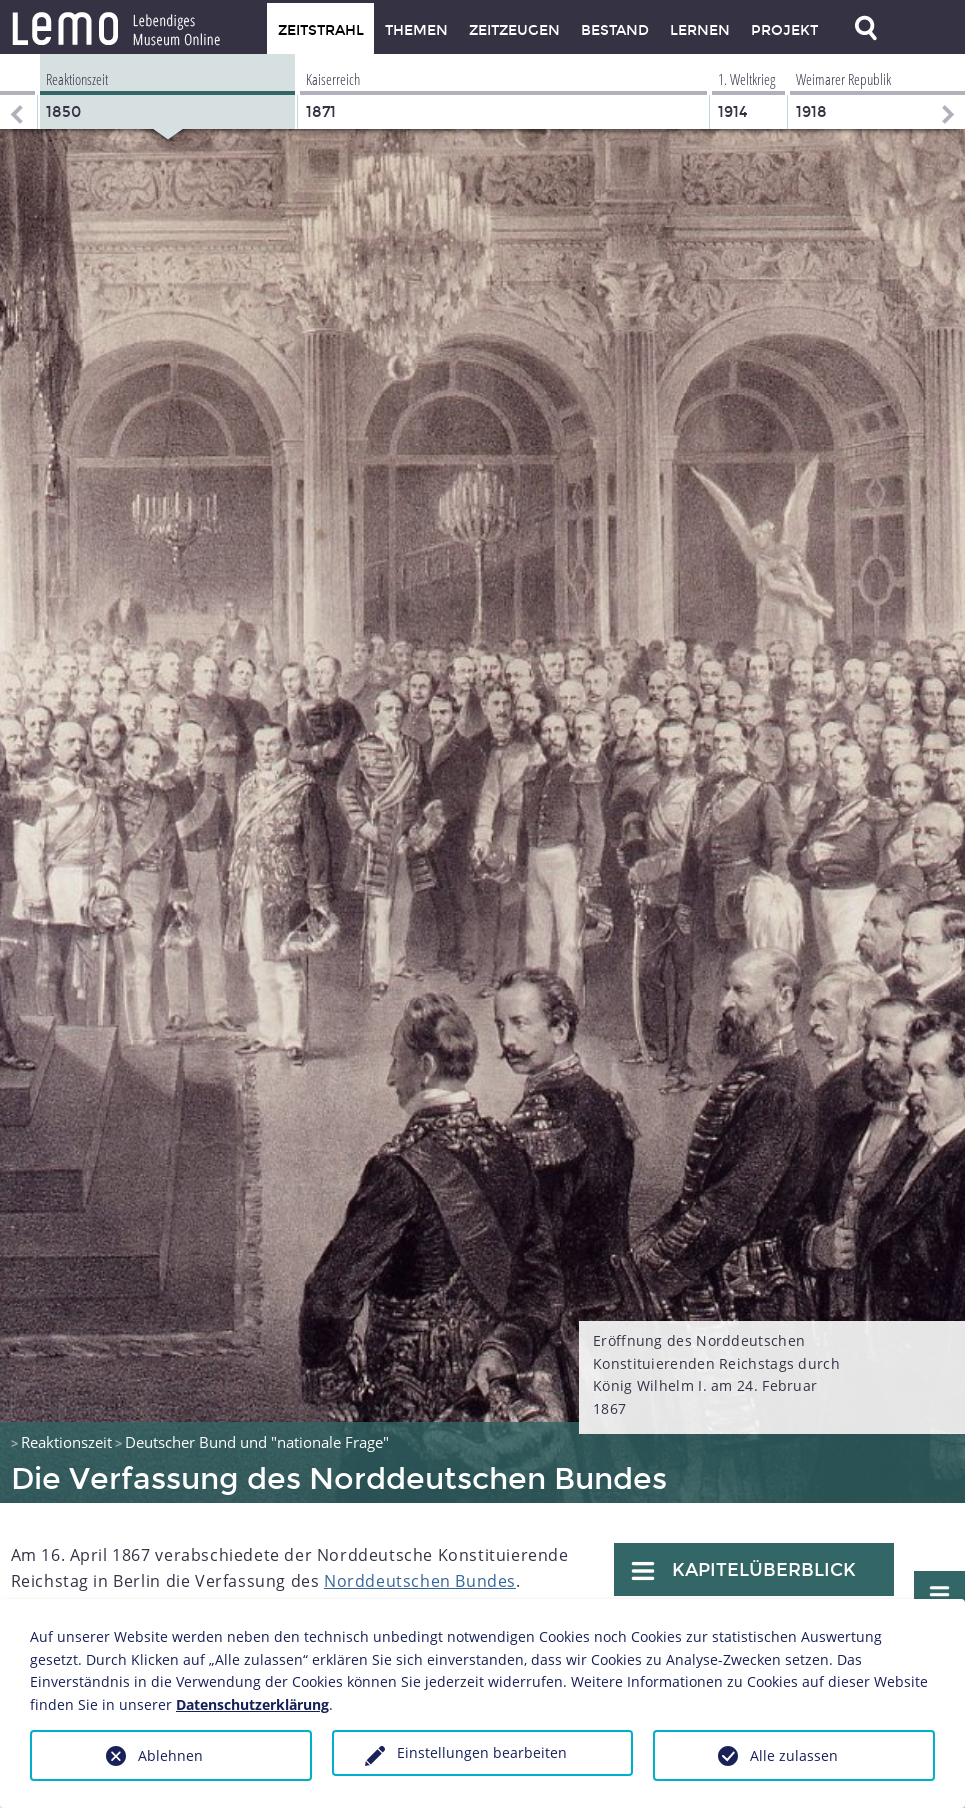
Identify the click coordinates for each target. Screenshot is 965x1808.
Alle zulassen (794, 1755)
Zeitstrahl (321, 30)
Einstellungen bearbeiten (482, 1752)
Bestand (615, 30)
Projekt (784, 30)
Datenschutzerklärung (252, 1704)
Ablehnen (170, 1755)
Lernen (700, 30)
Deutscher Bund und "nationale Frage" (257, 1442)
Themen (416, 30)
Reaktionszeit (66, 1442)
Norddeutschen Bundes (420, 1581)
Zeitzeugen (514, 30)
